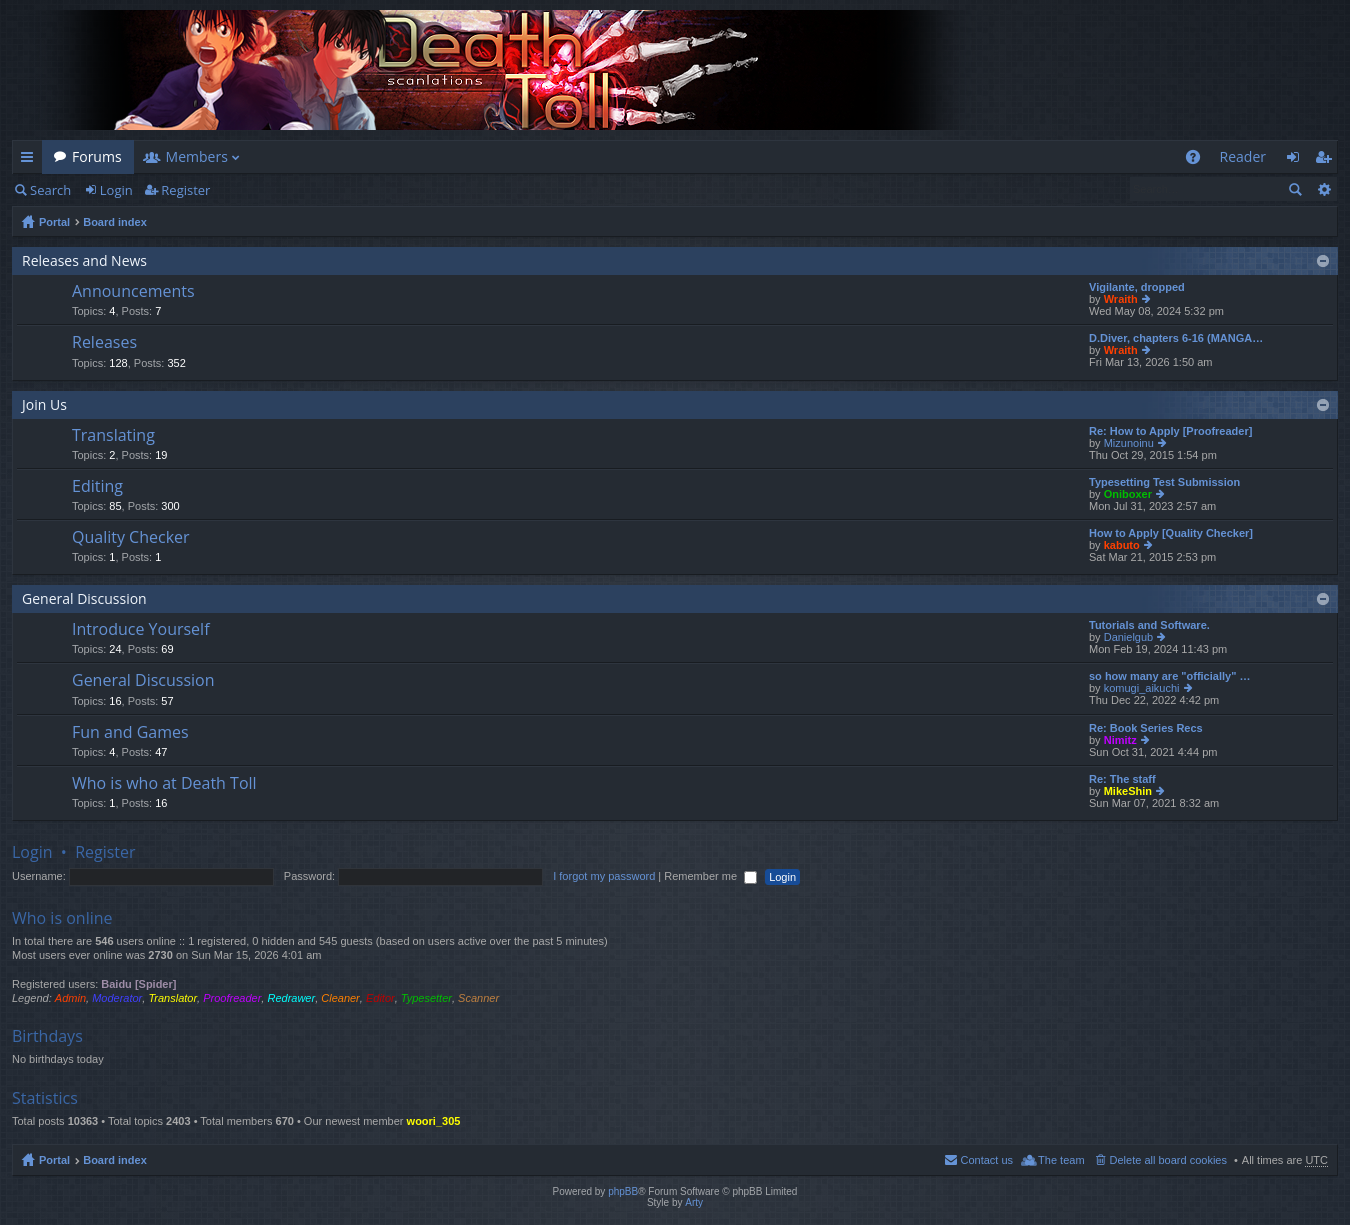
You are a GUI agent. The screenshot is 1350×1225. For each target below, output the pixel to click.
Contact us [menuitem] (986, 1160)
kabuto (1122, 545)
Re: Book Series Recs (1146, 728)
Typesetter (426, 998)
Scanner (478, 998)
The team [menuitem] (1061, 1160)
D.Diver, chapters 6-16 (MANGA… (1176, 338)
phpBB (623, 1191)
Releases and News (84, 260)
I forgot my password (604, 876)
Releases (104, 343)
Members (197, 156)
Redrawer (291, 998)
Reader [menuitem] (1243, 156)
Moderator (117, 998)
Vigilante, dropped (1137, 287)
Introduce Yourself (141, 630)
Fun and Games (130, 733)
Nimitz (1120, 740)
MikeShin (1128, 791)
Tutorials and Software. (1149, 625)
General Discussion (84, 598)
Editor (380, 998)
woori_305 (434, 1121)
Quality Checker (131, 538)
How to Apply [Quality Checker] (1171, 533)
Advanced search (1323, 189)
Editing (97, 487)
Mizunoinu (1129, 443)
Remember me (710, 876)
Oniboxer (1128, 494)
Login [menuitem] (1298, 160)
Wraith (1121, 299)
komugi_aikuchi (1142, 688)
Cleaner (340, 998)
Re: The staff (1122, 779)
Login (116, 190)
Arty (694, 1202)
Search (50, 190)
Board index (115, 222)
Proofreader (232, 998)
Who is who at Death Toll (164, 784)
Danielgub (1129, 637)
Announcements (133, 292)
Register (185, 190)
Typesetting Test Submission (1164, 482)
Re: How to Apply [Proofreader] (1170, 431)
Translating (113, 436)
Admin (70, 998)
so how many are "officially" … (1169, 676)
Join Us (44, 404)
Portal (54, 222)
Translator (172, 998)
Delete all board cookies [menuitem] (1168, 1160)
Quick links (31, 160)
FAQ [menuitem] (1198, 160)
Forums (97, 156)
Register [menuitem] (1327, 160)
